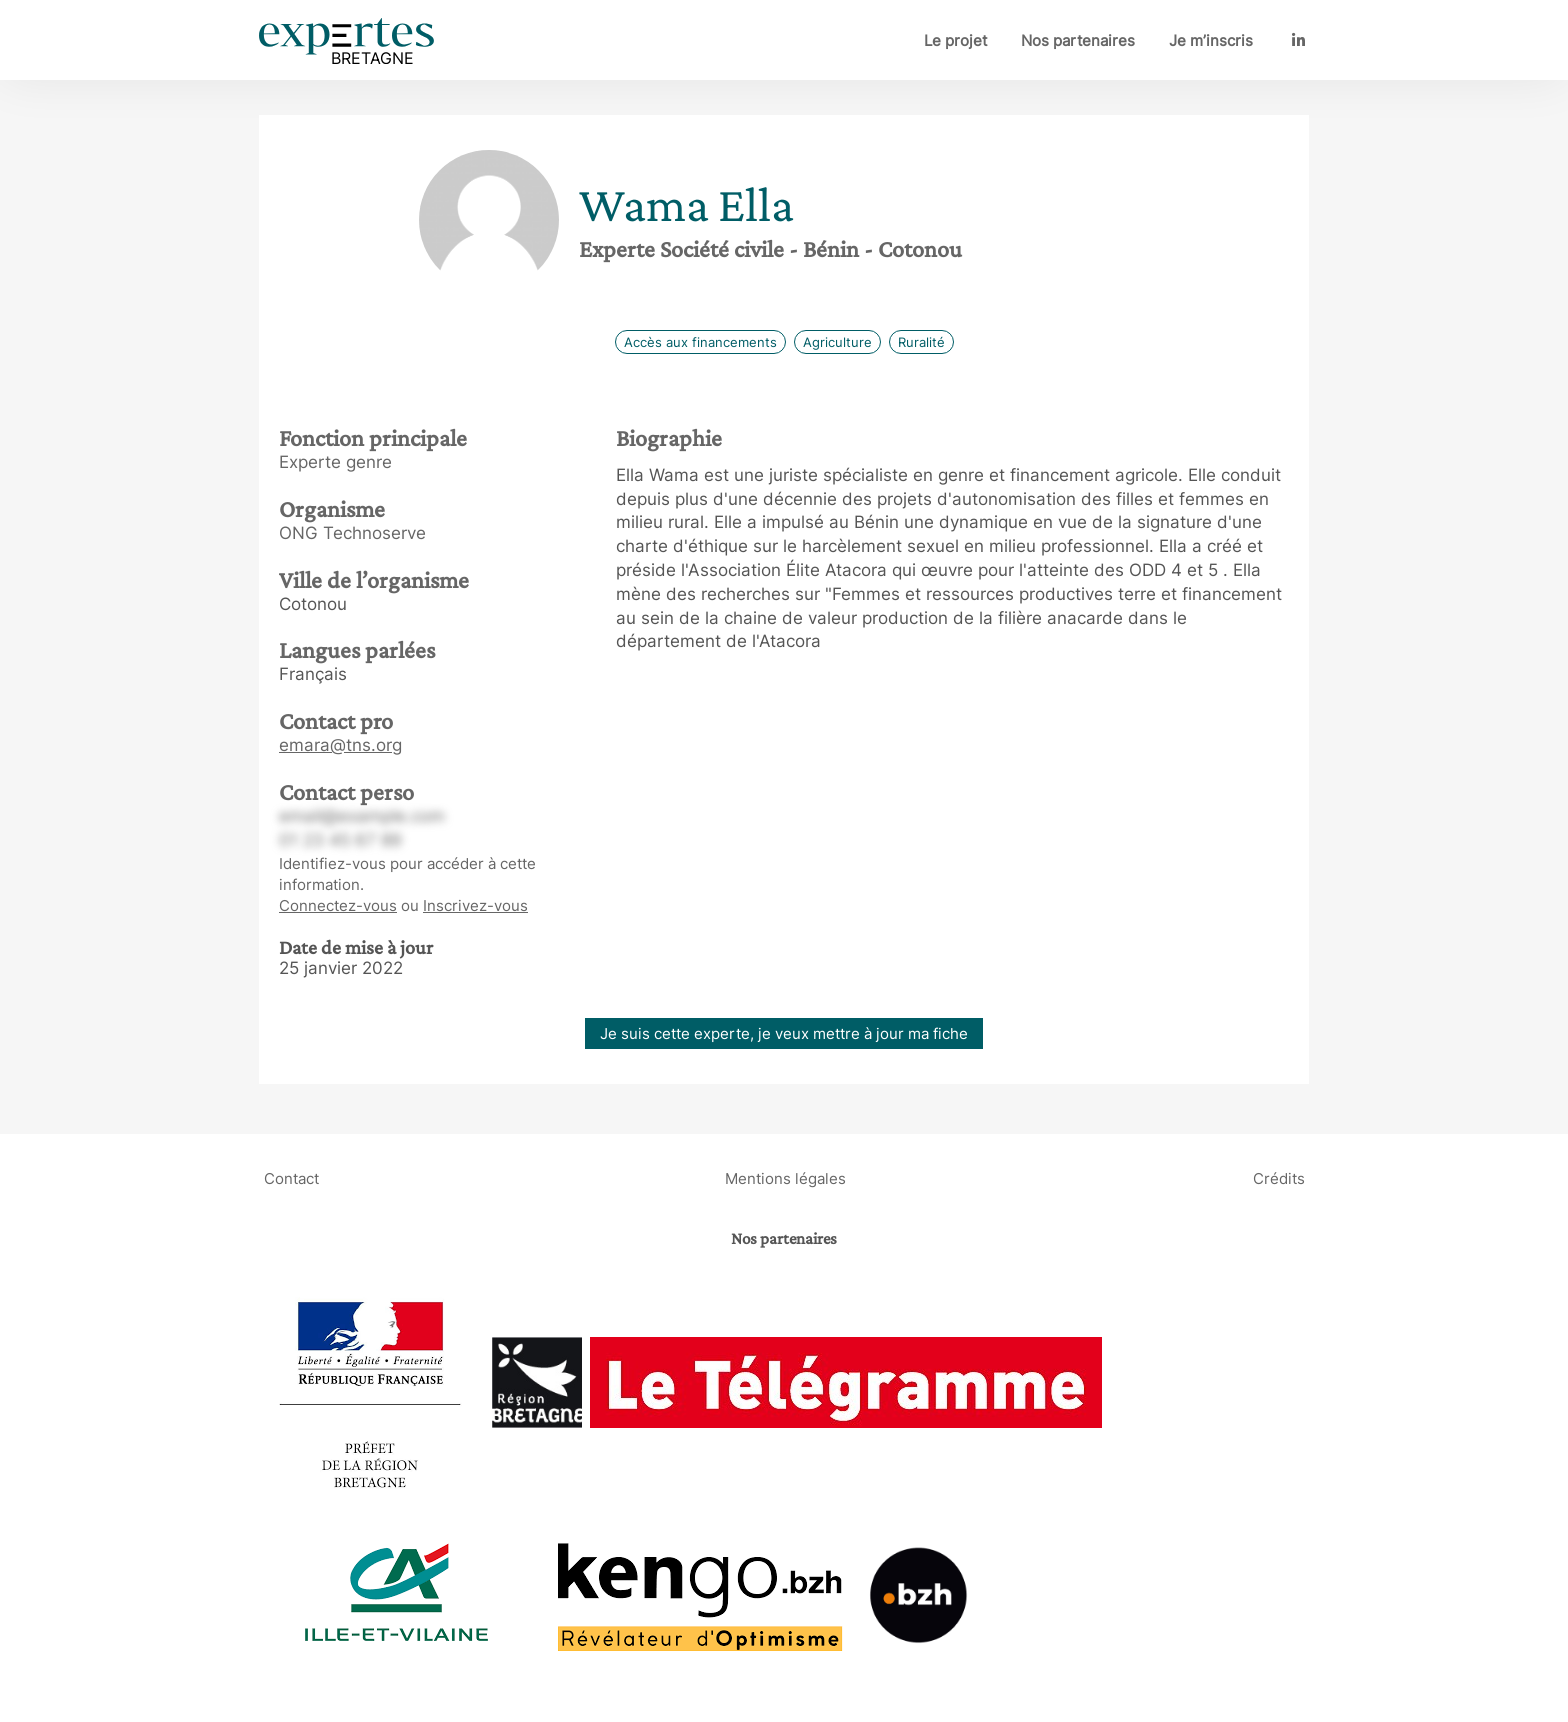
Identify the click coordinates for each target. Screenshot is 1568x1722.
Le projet (955, 40)
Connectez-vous (338, 905)
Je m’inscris (1211, 40)
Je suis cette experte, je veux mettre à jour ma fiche (784, 1033)
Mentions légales (785, 1178)
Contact (291, 1178)
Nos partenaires (1078, 40)
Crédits (1279, 1178)
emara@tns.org (340, 745)
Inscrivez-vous (475, 905)
